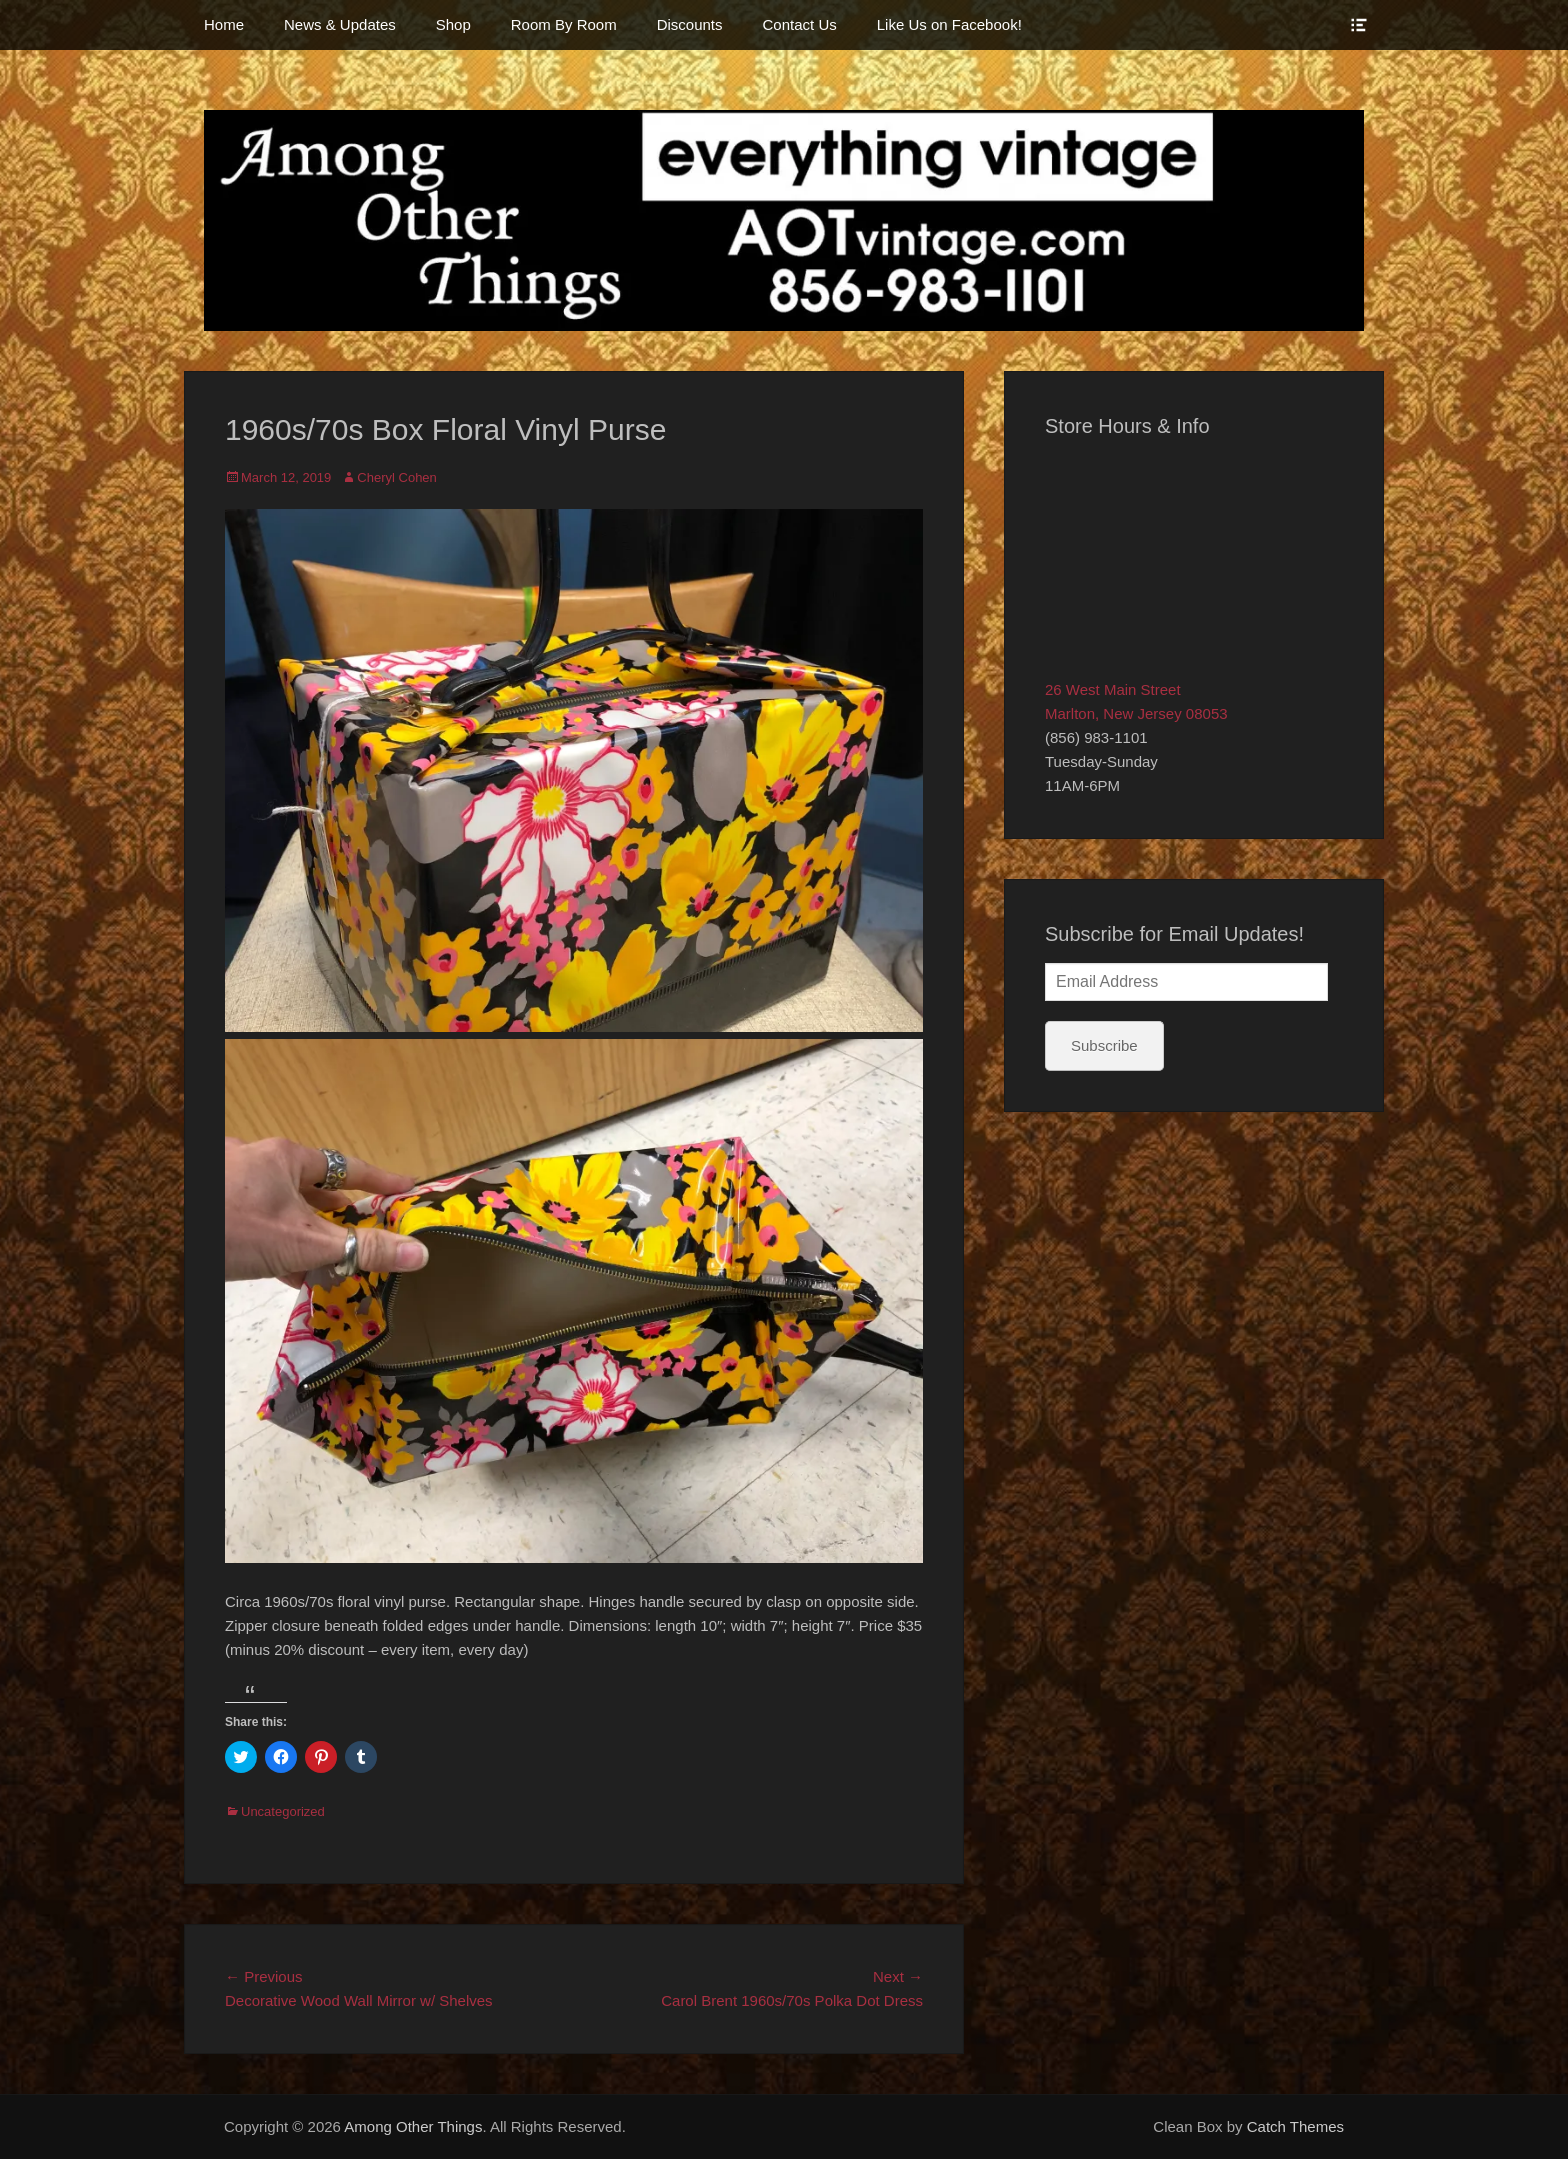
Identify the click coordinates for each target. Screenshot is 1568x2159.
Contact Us (800, 24)
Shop (453, 24)
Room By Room (564, 24)
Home (224, 24)
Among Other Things (413, 2126)
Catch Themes (1295, 2126)
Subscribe (1104, 1045)
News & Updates (340, 24)
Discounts (690, 24)
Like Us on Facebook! (949, 24)
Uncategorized (283, 1811)
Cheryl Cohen (397, 477)
